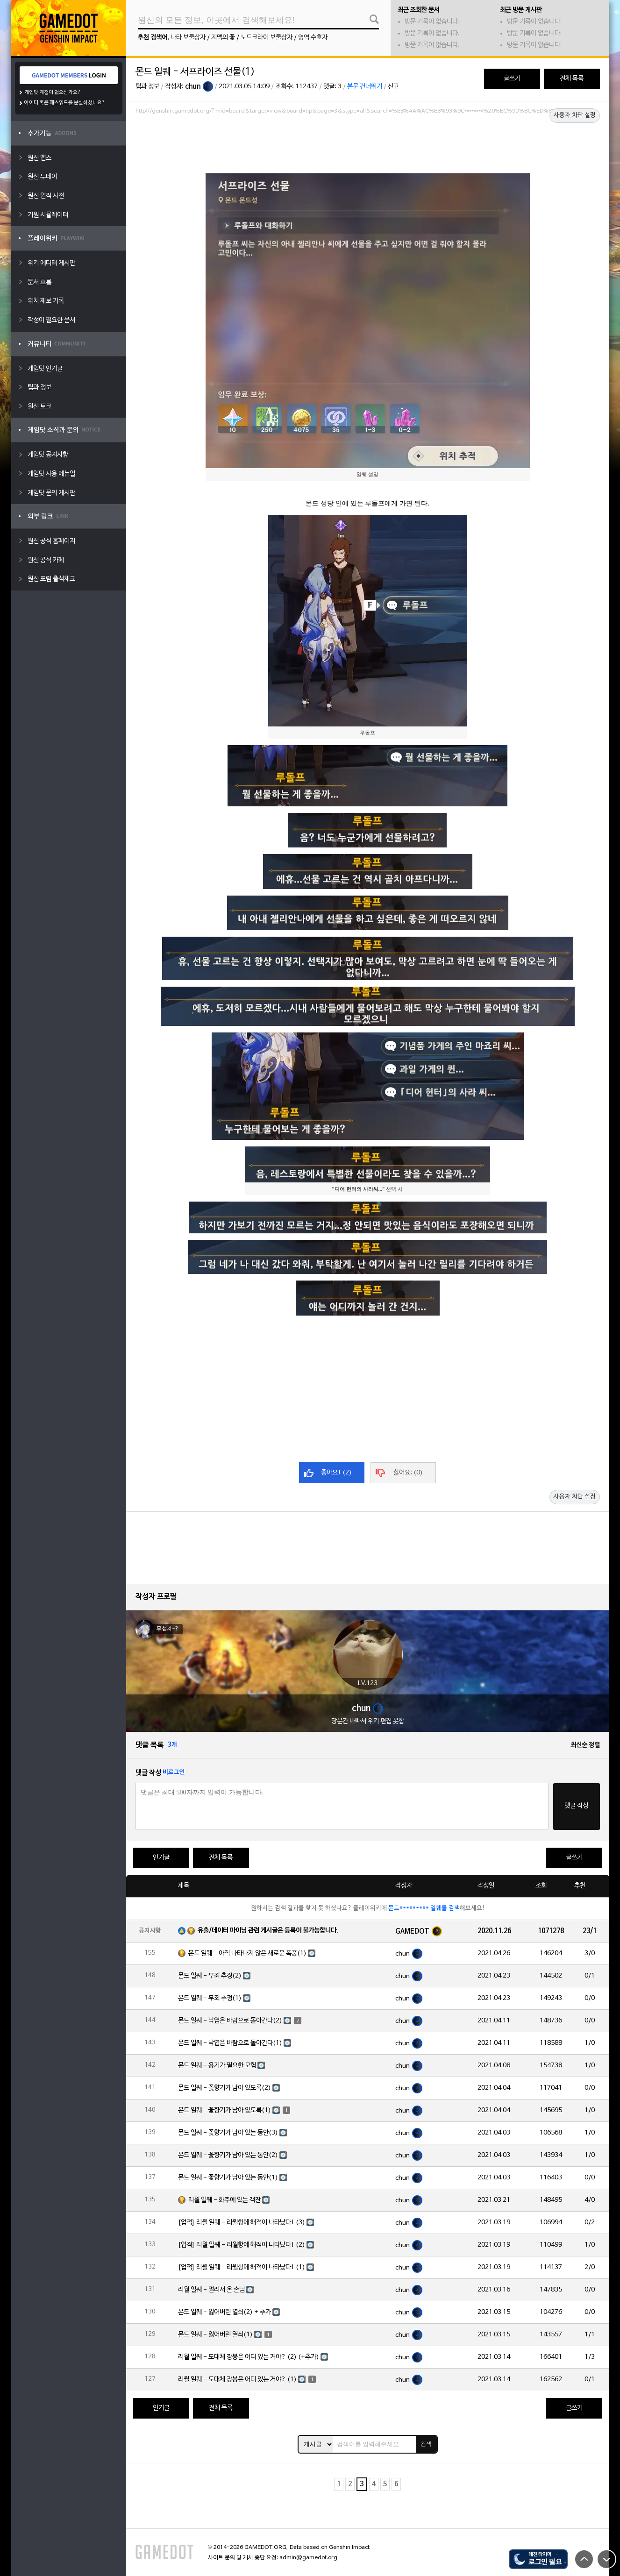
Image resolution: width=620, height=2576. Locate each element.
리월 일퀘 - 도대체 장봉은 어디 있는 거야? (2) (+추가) (248, 2357)
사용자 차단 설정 (575, 115)
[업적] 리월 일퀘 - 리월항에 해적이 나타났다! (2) (241, 2245)
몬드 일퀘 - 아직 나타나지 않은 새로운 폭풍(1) (247, 1953)
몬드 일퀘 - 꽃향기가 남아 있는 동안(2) (228, 2155)
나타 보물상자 (188, 37)
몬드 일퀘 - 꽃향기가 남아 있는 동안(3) (228, 2132)
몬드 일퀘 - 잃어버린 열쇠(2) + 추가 (224, 2312)
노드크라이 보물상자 (266, 37)
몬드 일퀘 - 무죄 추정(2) (210, 1975)
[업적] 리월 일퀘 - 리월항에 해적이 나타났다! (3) (241, 2222)
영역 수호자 (313, 37)
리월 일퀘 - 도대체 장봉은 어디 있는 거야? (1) (237, 2379)
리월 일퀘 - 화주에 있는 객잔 (224, 2200)
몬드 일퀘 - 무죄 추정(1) (210, 1998)
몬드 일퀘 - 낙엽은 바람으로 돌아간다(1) (230, 2043)
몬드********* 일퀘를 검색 (424, 1908)
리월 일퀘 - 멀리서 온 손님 (211, 2289)
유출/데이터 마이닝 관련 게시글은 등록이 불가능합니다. (268, 1930)
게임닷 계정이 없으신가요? (52, 92)
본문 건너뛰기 (364, 86)
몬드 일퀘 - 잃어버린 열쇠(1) (215, 2334)
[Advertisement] (367, 143)
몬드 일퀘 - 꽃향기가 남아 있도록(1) (224, 2110)
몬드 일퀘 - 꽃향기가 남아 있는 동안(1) (228, 2177)
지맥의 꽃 (223, 37)
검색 (426, 2444)
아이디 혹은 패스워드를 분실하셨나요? (64, 103)
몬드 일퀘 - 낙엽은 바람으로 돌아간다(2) (230, 2020)
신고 (393, 86)
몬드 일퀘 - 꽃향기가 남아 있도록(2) (224, 2088)
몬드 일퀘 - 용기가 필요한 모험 (217, 2065)
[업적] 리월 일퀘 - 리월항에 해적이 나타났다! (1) (241, 2267)
